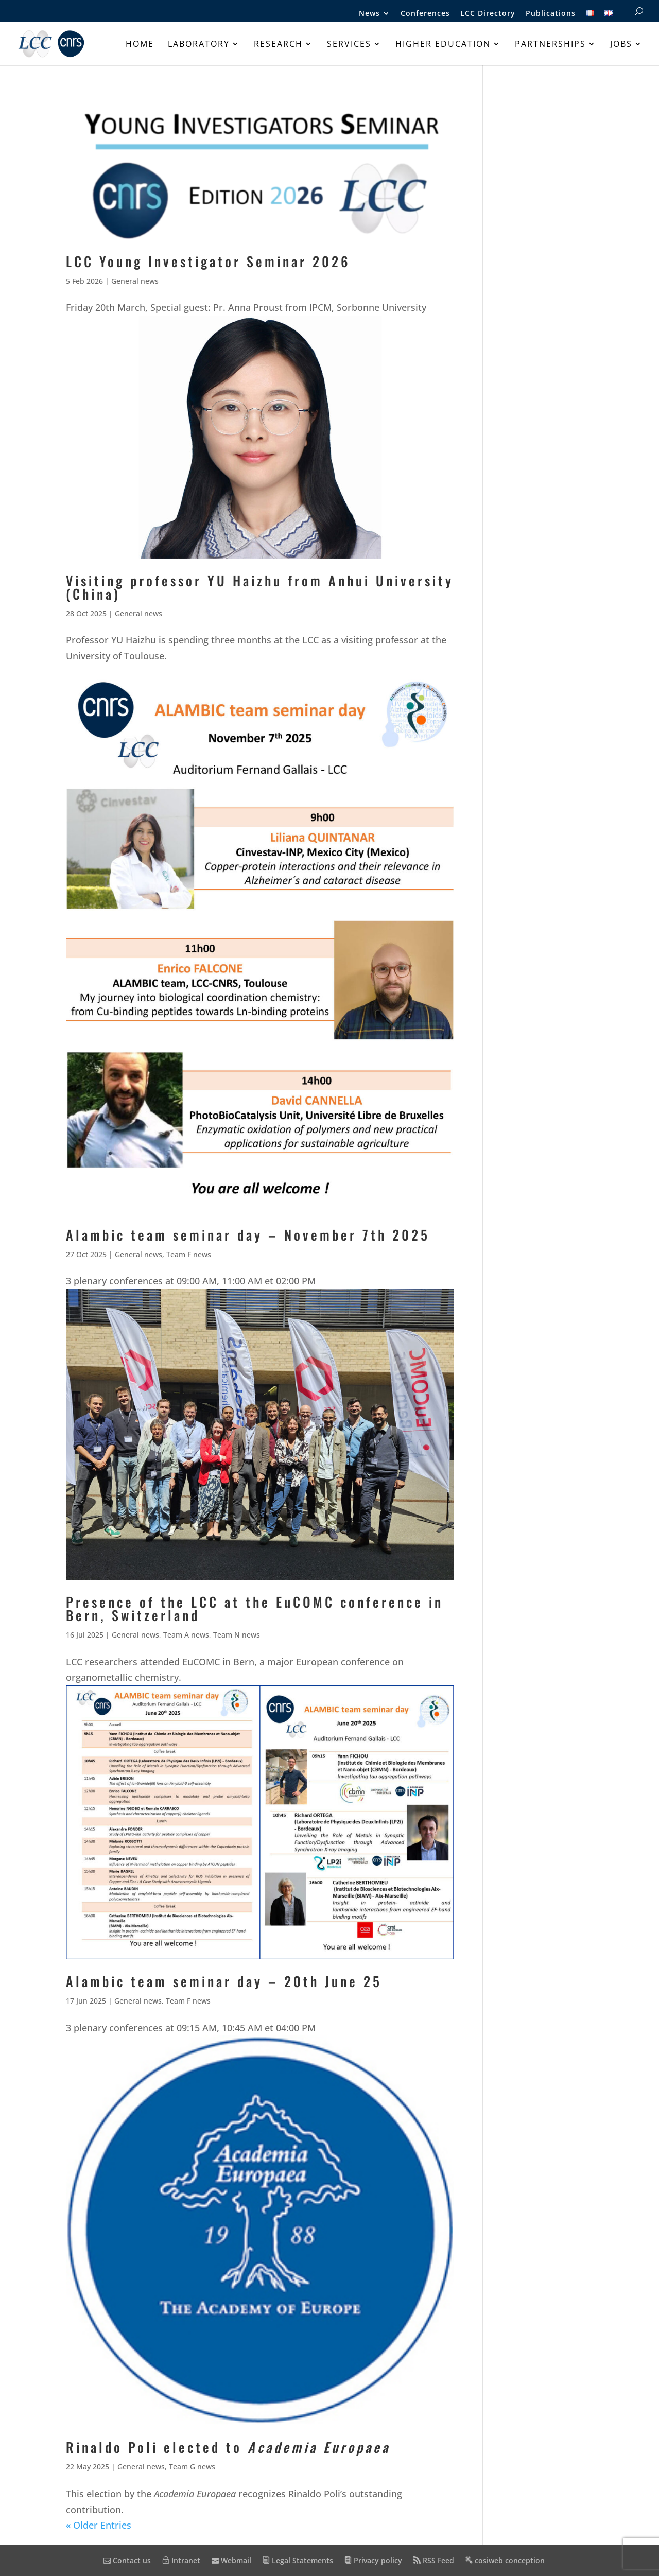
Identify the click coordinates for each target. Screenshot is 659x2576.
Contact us (127, 2560)
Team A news (186, 1635)
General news (135, 281)
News (369, 14)
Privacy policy (373, 2560)
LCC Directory (487, 14)
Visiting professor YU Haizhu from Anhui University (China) (260, 587)
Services (349, 44)
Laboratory (199, 44)
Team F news (188, 1254)
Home (140, 44)
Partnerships (550, 44)
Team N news (236, 1635)
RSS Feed (433, 2560)
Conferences (425, 14)
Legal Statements (298, 2560)
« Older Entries (98, 2525)
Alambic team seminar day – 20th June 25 (224, 1981)
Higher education (443, 44)
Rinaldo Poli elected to (228, 2447)
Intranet (181, 2560)
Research (278, 44)
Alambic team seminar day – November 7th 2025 (248, 1235)
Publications (551, 14)
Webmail (231, 2560)
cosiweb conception (505, 2560)
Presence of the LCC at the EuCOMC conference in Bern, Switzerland (254, 1608)
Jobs (621, 44)
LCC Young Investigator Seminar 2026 (208, 261)
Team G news (192, 2466)
